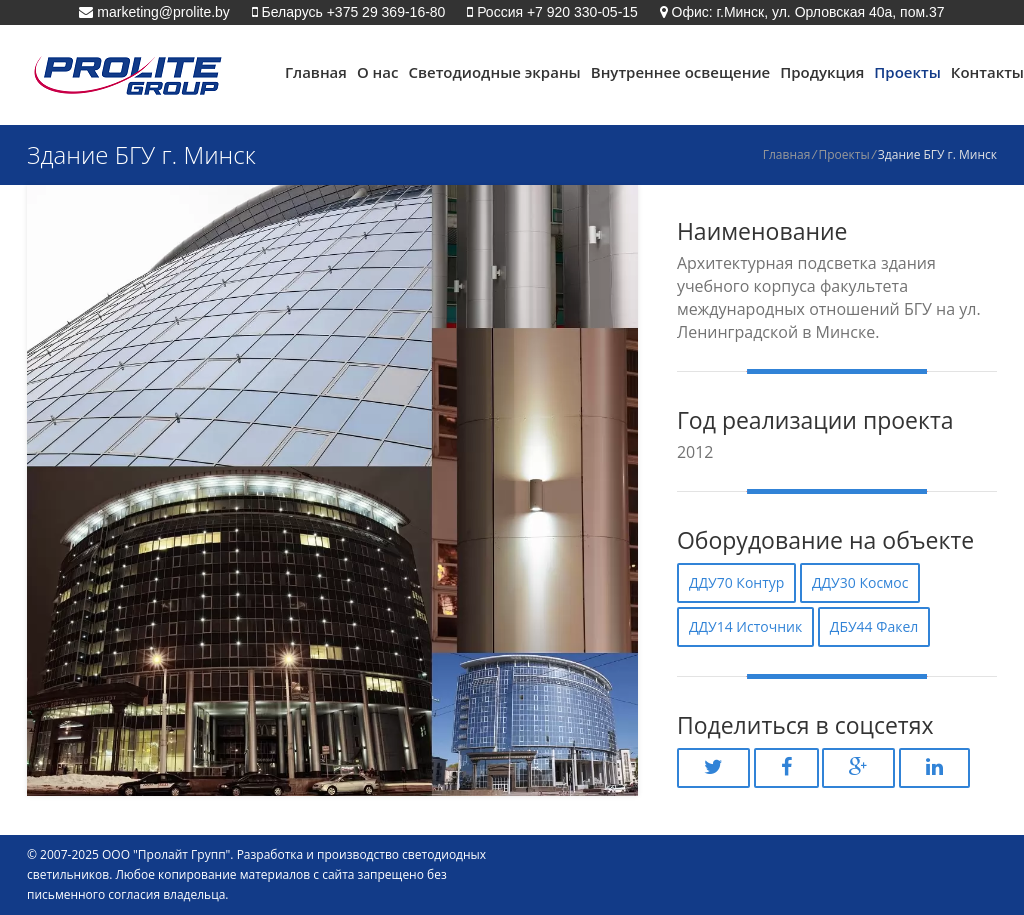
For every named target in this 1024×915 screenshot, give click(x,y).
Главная (316, 72)
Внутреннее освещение (680, 72)
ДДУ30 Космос (860, 582)
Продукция (822, 72)
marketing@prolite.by (161, 12)
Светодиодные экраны (494, 72)
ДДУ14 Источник (745, 626)
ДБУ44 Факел (874, 626)
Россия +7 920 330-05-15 (555, 12)
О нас (378, 72)
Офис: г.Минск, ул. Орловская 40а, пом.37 (806, 12)
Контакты (987, 72)
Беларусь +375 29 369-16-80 (352, 12)
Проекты (907, 72)
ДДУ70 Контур (736, 582)
